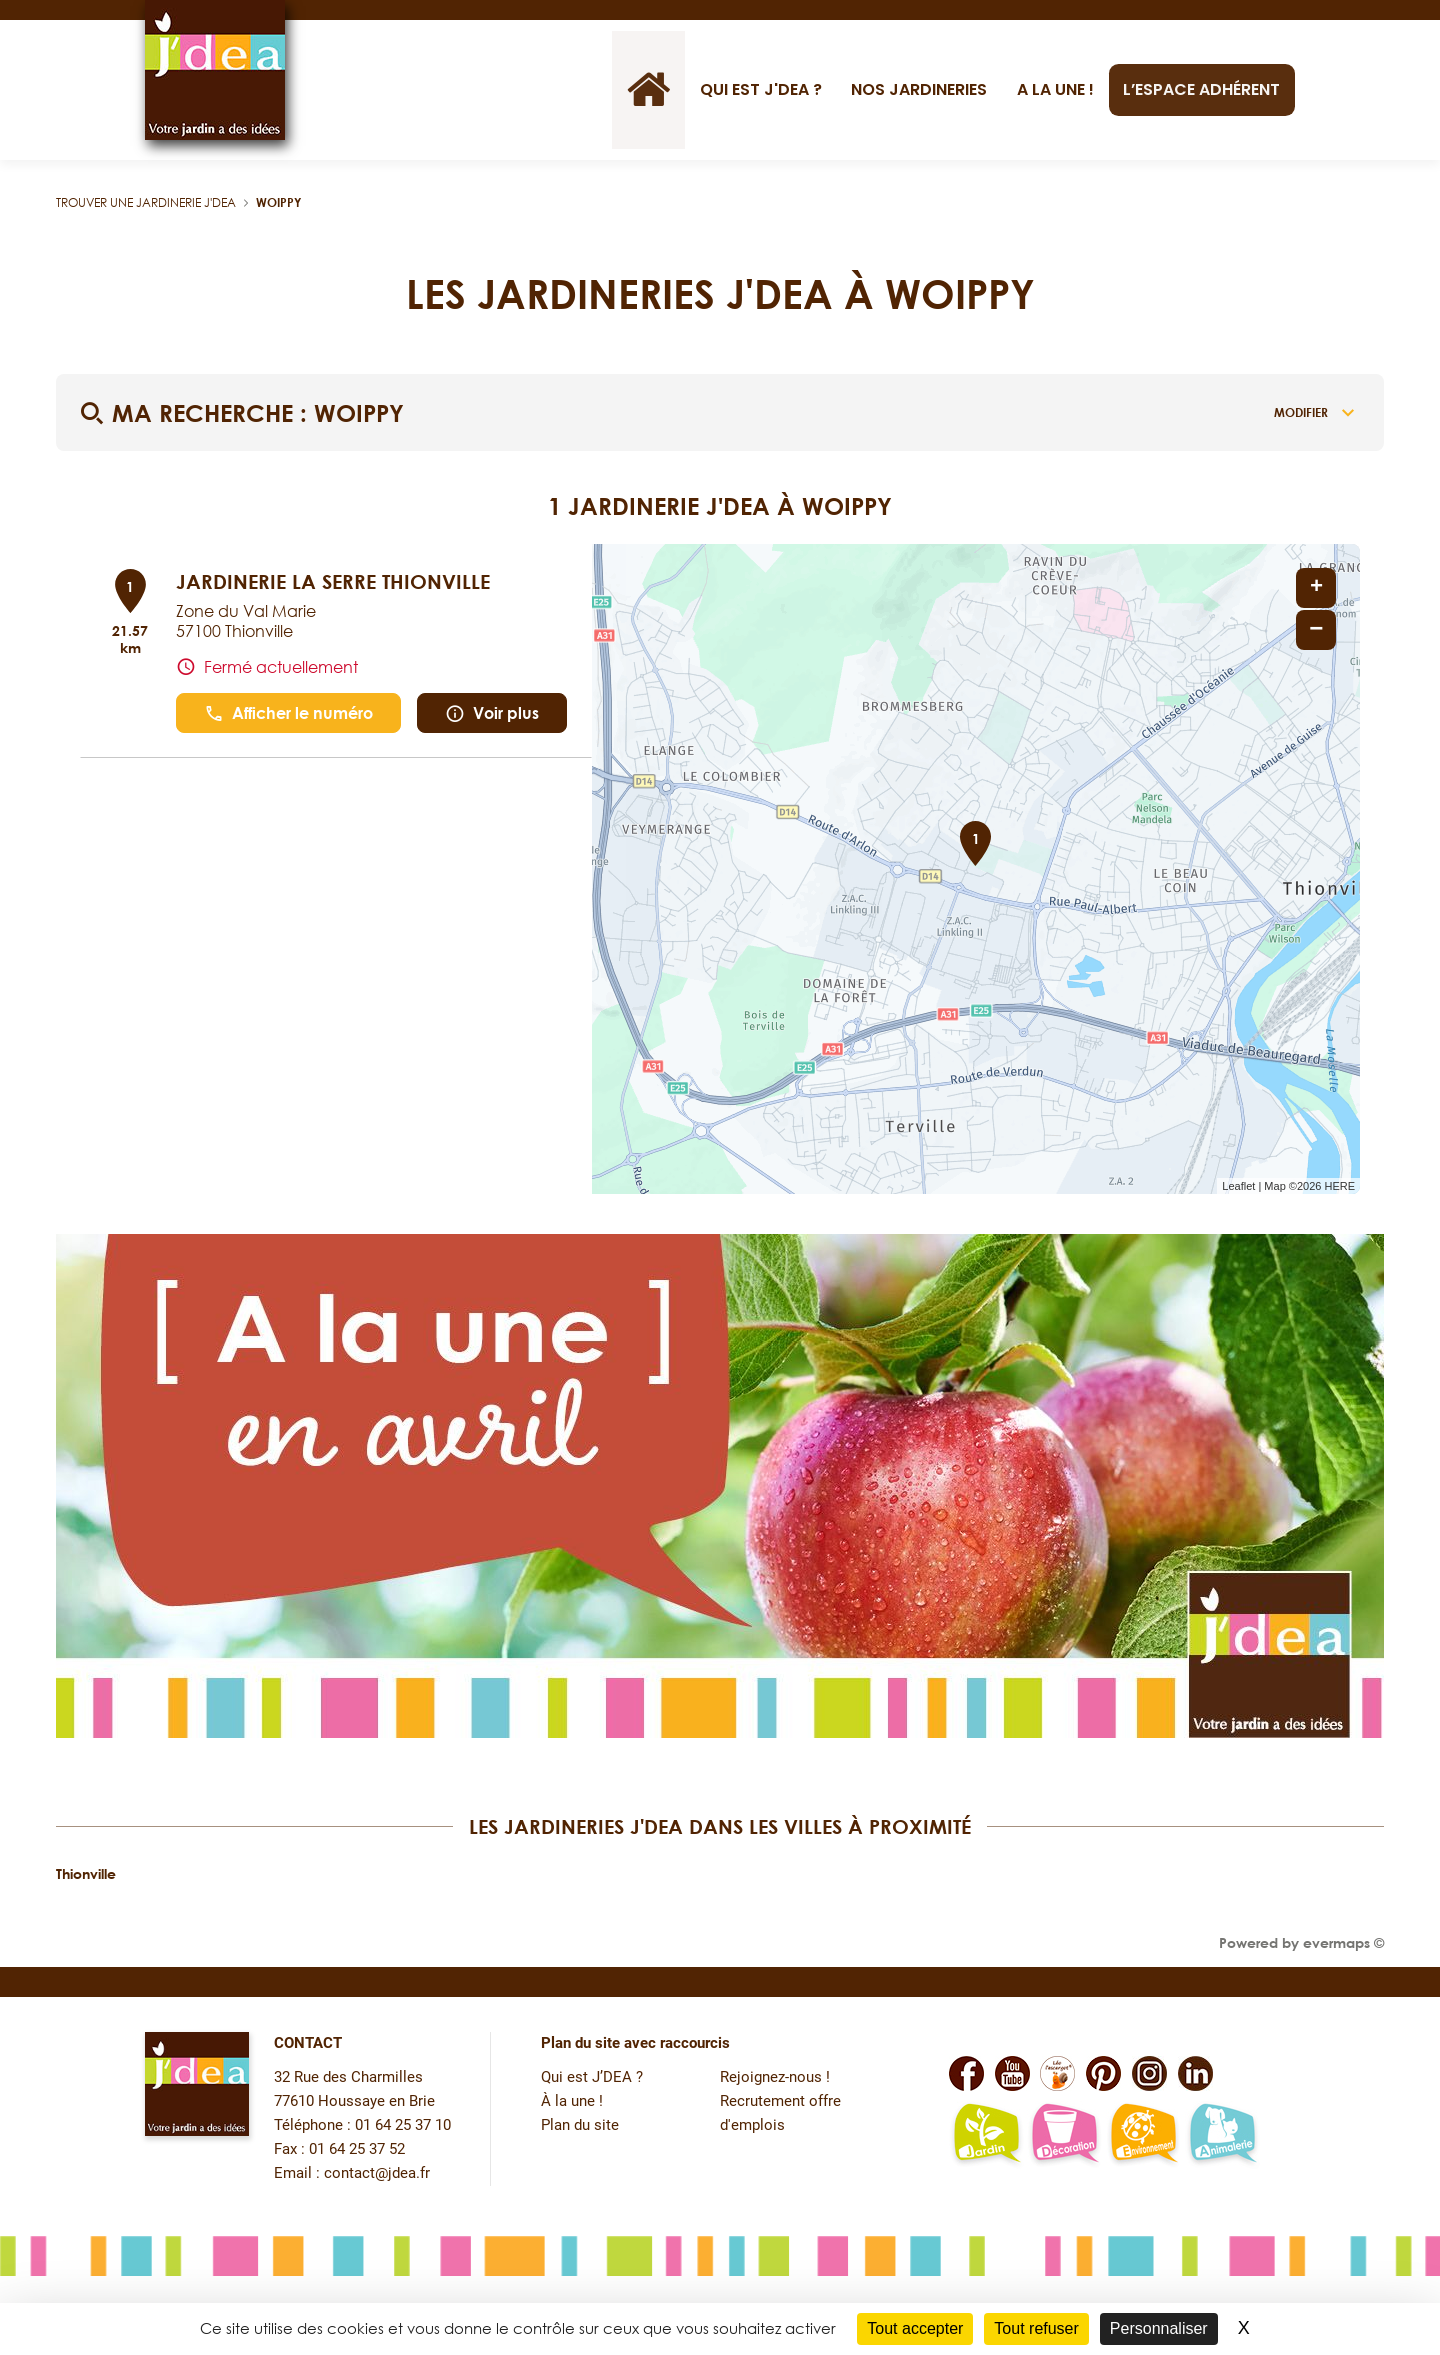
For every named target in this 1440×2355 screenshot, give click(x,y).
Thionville (86, 1873)
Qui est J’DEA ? (592, 2077)
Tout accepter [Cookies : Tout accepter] (915, 2328)
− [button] (1316, 629)
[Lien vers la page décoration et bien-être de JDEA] (1064, 2135)
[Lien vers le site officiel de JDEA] (215, 70)
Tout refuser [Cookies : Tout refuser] (1036, 2328)
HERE (1339, 1186)
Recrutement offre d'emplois (780, 2113)
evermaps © (1343, 1942)
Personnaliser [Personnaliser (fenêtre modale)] (1159, 2328)
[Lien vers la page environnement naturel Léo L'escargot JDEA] (1143, 2135)
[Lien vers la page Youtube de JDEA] (1012, 2073)
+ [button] (1316, 588)
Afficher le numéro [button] (288, 713)
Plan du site (580, 2125)
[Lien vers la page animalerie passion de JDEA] (1222, 2135)
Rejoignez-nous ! (775, 2077)
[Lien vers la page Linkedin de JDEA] (1195, 2073)
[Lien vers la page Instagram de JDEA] (1149, 2073)
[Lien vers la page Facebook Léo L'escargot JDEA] (1057, 2073)
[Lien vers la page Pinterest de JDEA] (1103, 2073)
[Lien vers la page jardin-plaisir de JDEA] (986, 2135)
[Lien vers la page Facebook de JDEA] (966, 2073)
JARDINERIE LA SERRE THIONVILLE (333, 581)
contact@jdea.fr (377, 2173)
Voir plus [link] (492, 713)
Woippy (278, 202)
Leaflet (1238, 1186)
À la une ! (572, 2101)
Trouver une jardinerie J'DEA (146, 202)
